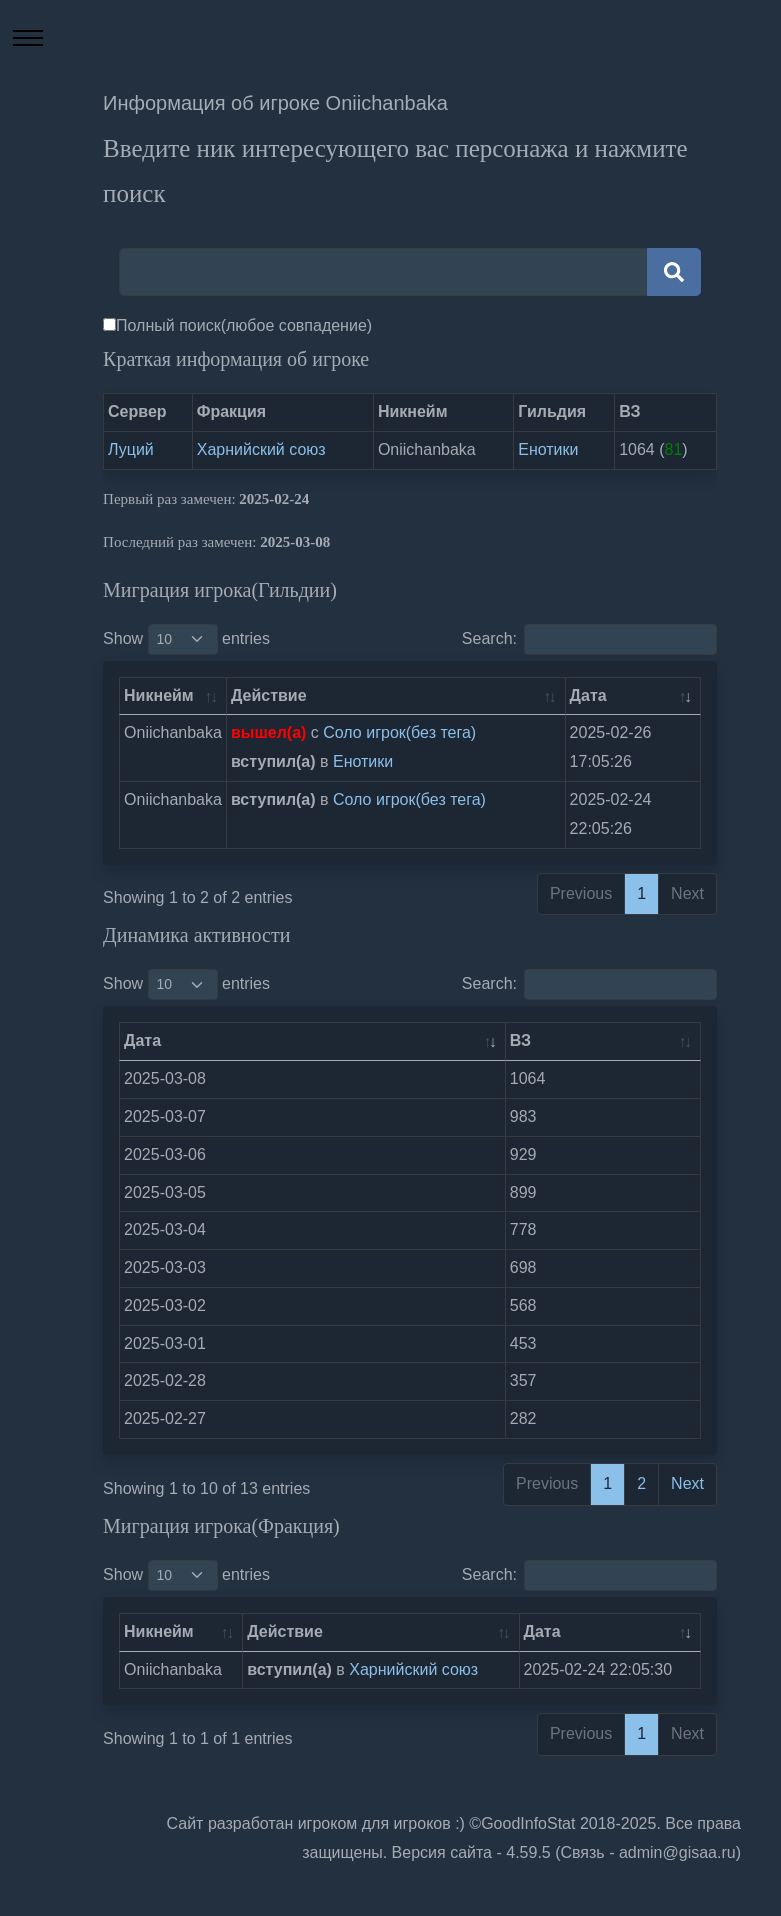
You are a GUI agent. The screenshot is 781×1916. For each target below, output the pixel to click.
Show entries (186, 639)
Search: (589, 639)
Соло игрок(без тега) (399, 732)
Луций (131, 449)
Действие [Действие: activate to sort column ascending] (269, 695)
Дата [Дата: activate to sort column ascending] (588, 695)
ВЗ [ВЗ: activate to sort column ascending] (520, 1040)
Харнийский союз (261, 449)
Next (687, 1483)
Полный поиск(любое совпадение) (244, 325)
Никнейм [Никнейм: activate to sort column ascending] (159, 695)
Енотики (548, 449)
